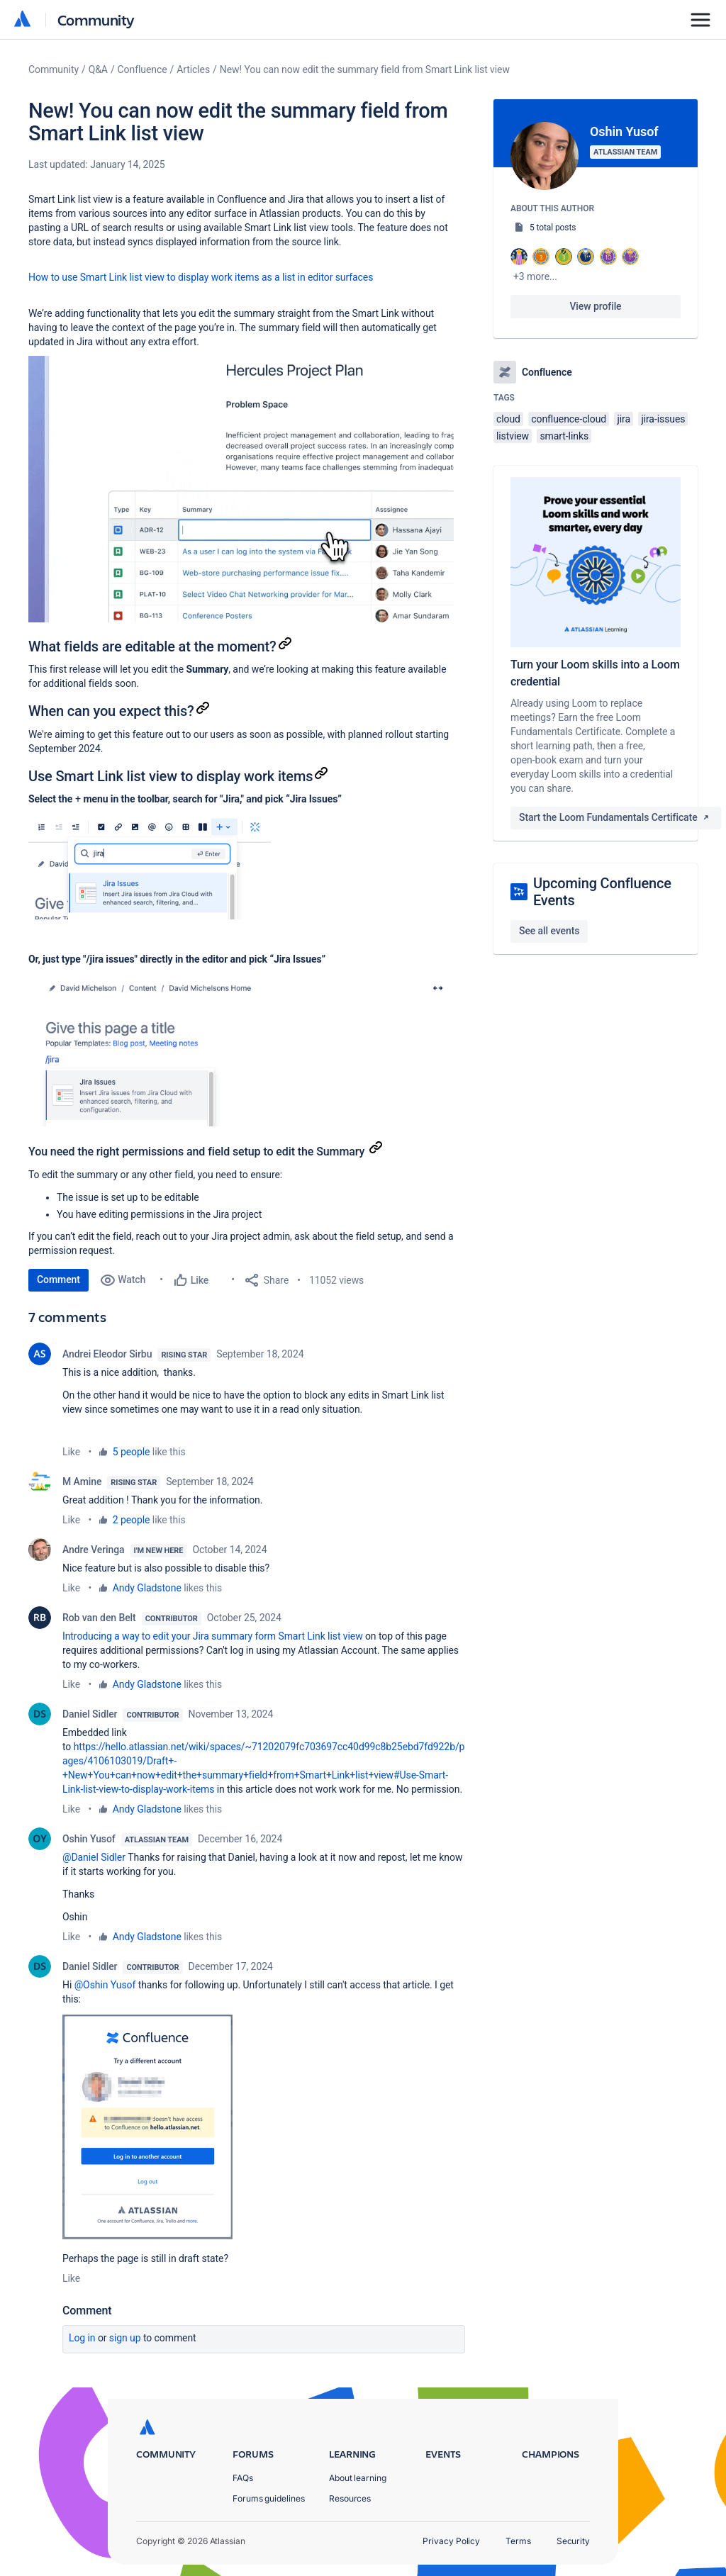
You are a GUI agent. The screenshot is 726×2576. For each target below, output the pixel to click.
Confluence (142, 69)
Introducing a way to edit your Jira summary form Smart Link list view (212, 1636)
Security (573, 2541)
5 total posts (553, 228)
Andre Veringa (93, 1549)
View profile (595, 306)
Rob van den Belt (99, 1617)
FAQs (243, 2478)
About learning (357, 2478)
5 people (131, 1451)
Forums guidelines (269, 2498)
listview (512, 436)
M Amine (81, 1481)
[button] (241, 489)
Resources (350, 2498)
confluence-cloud (568, 419)
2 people (131, 1519)
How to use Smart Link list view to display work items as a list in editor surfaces (200, 277)
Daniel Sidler (89, 1714)
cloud (508, 419)
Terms (518, 2541)
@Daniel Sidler (93, 1857)
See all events (549, 930)
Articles (193, 69)
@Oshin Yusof (105, 1984)
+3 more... (535, 276)
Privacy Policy (451, 2541)
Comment (58, 1279)
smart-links (564, 436)
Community (96, 19)
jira (623, 419)
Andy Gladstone (147, 1588)
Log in (82, 2337)
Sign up (125, 2337)
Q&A (98, 69)
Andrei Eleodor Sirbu (107, 1354)
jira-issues (663, 419)
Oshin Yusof (89, 1838)
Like (71, 1451)
